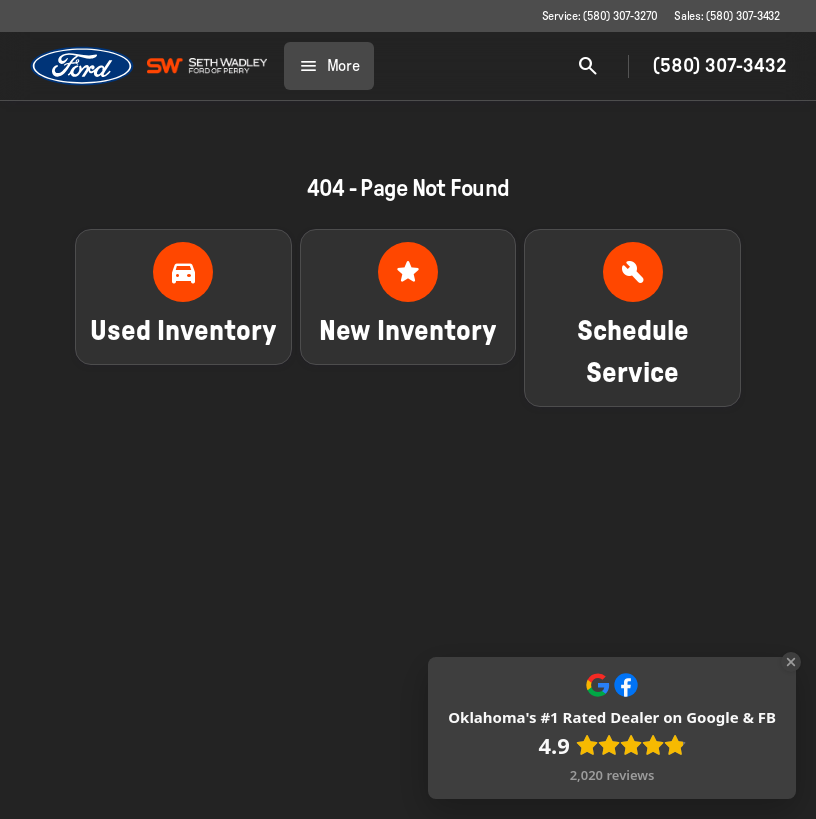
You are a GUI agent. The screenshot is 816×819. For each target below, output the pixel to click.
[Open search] (588, 66)
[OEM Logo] (82, 66)
